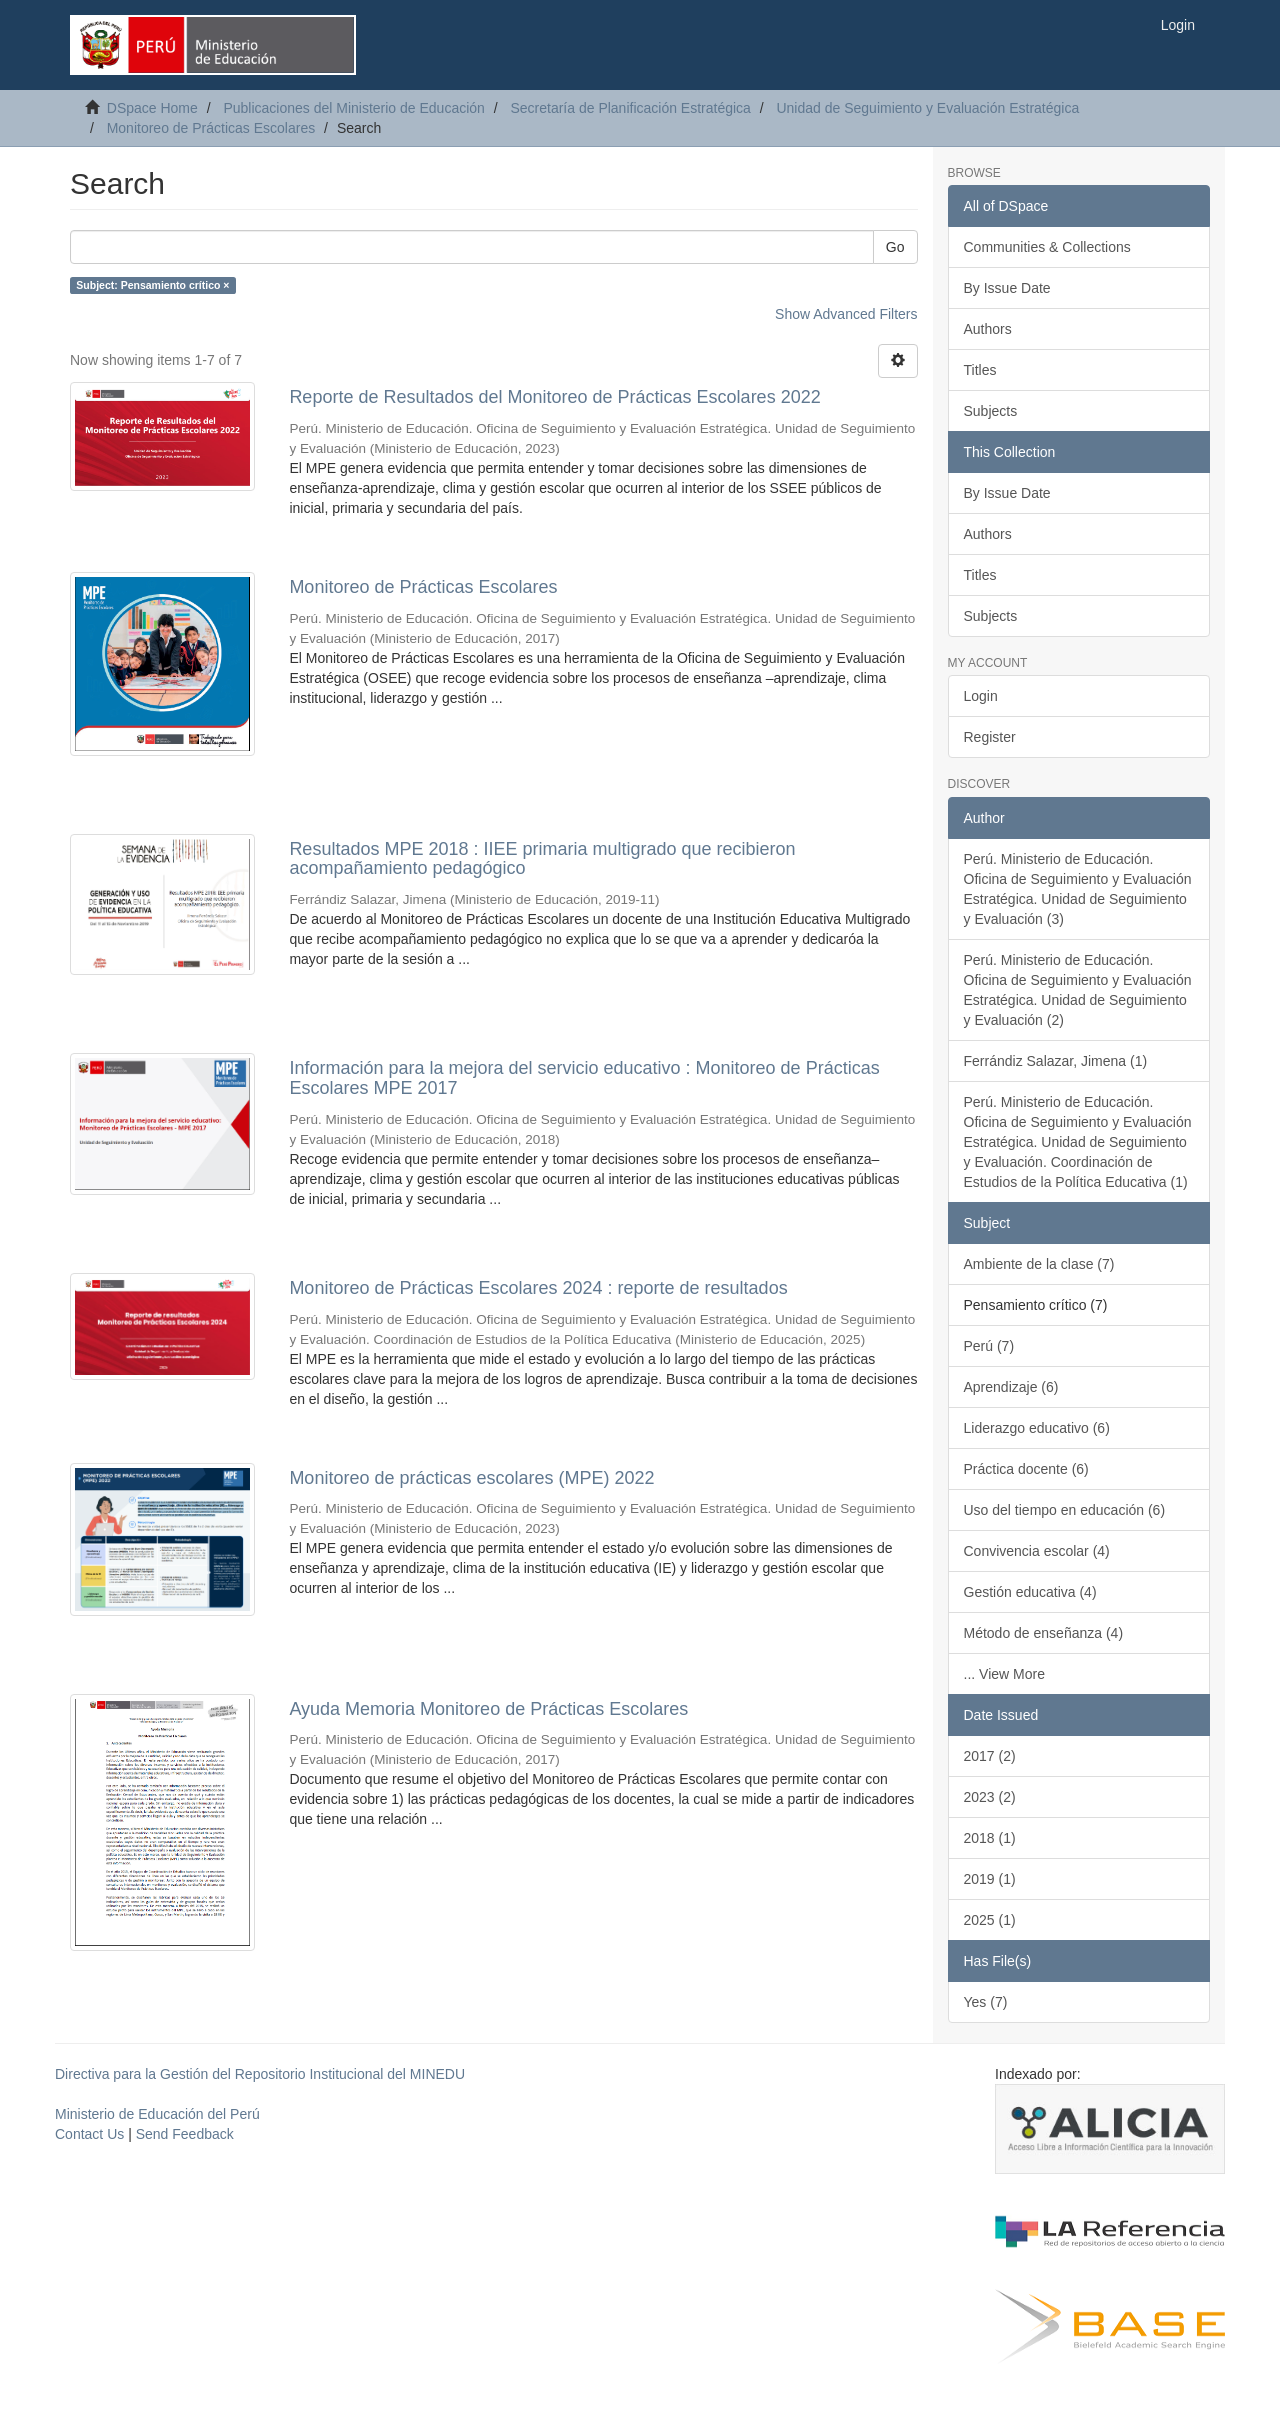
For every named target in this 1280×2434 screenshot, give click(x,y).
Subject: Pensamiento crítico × (152, 285)
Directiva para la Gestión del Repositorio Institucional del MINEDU (260, 2074)
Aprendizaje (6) (1011, 1387)
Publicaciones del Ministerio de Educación (353, 108)
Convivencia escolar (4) (1037, 1551)
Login (981, 696)
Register (990, 737)
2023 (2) (990, 1797)
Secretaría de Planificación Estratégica (630, 108)
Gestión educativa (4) (1030, 1592)
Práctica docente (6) (1026, 1469)
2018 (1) (990, 1838)
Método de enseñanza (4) (1044, 1633)
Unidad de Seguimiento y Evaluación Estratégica (927, 108)
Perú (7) (989, 1346)
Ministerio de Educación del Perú (157, 2114)
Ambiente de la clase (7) (1039, 1264)
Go (895, 247)
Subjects (991, 411)
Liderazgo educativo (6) (1037, 1428)
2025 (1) (990, 1920)
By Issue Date (1007, 288)
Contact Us (89, 2134)
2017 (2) (990, 1756)
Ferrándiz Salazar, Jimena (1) (1056, 1061)
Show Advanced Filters (846, 314)
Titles (980, 370)
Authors (988, 329)
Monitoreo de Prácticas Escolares (211, 128)
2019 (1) (990, 1879)
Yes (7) (986, 2002)
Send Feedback (185, 2134)
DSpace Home (152, 108)
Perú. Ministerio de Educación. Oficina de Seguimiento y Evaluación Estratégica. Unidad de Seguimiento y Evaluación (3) (1078, 889)
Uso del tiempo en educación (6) (1065, 1510)
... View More (1004, 1674)
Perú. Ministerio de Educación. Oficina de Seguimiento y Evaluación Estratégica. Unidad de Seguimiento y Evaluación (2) (1078, 990)
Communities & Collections (1047, 247)
